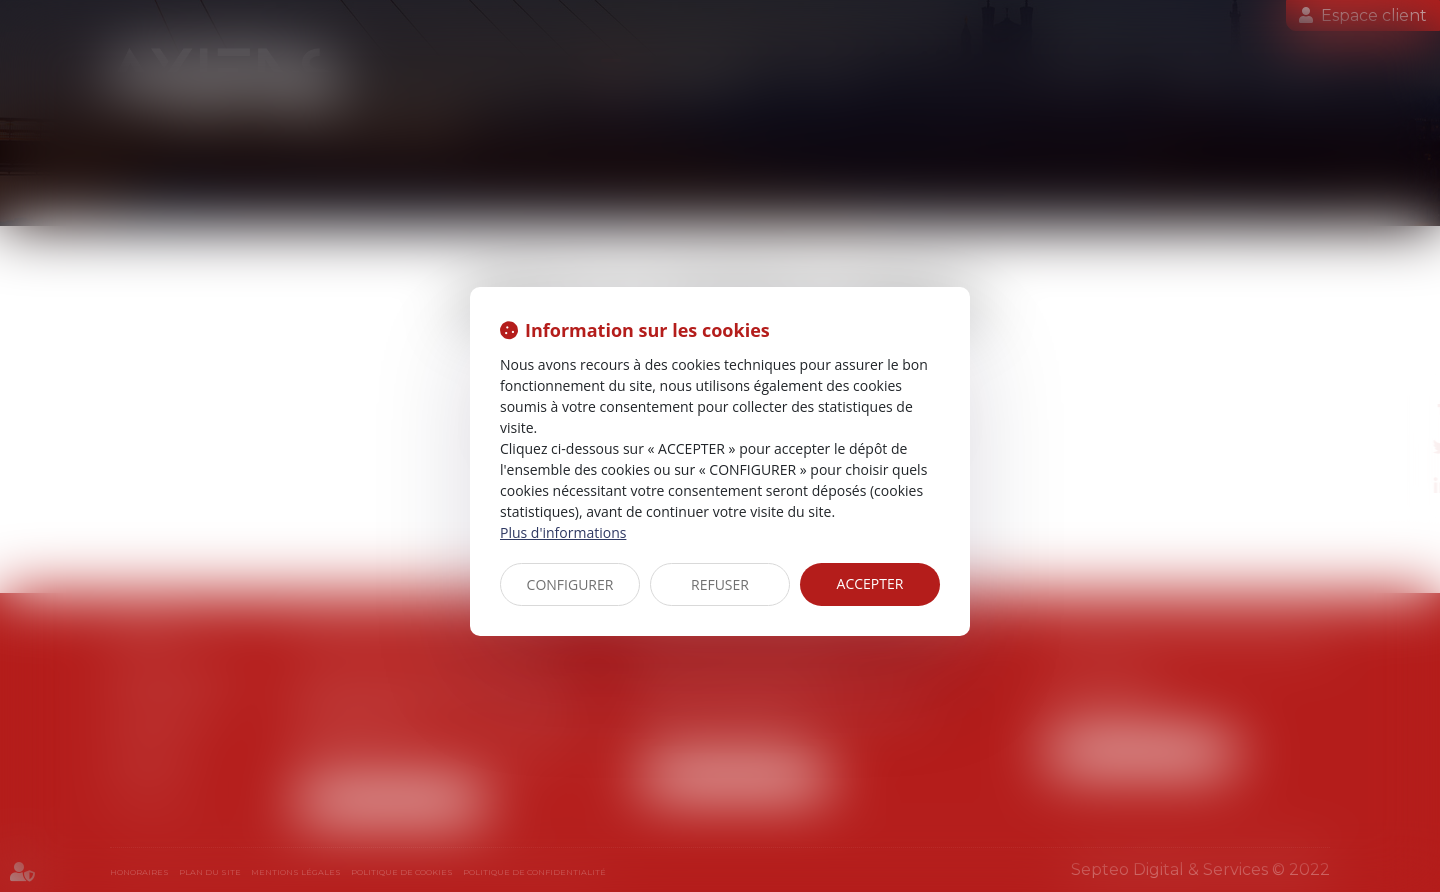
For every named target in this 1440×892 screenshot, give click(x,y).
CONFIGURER (570, 584)
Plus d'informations (563, 532)
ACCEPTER (870, 583)
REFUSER (720, 584)
